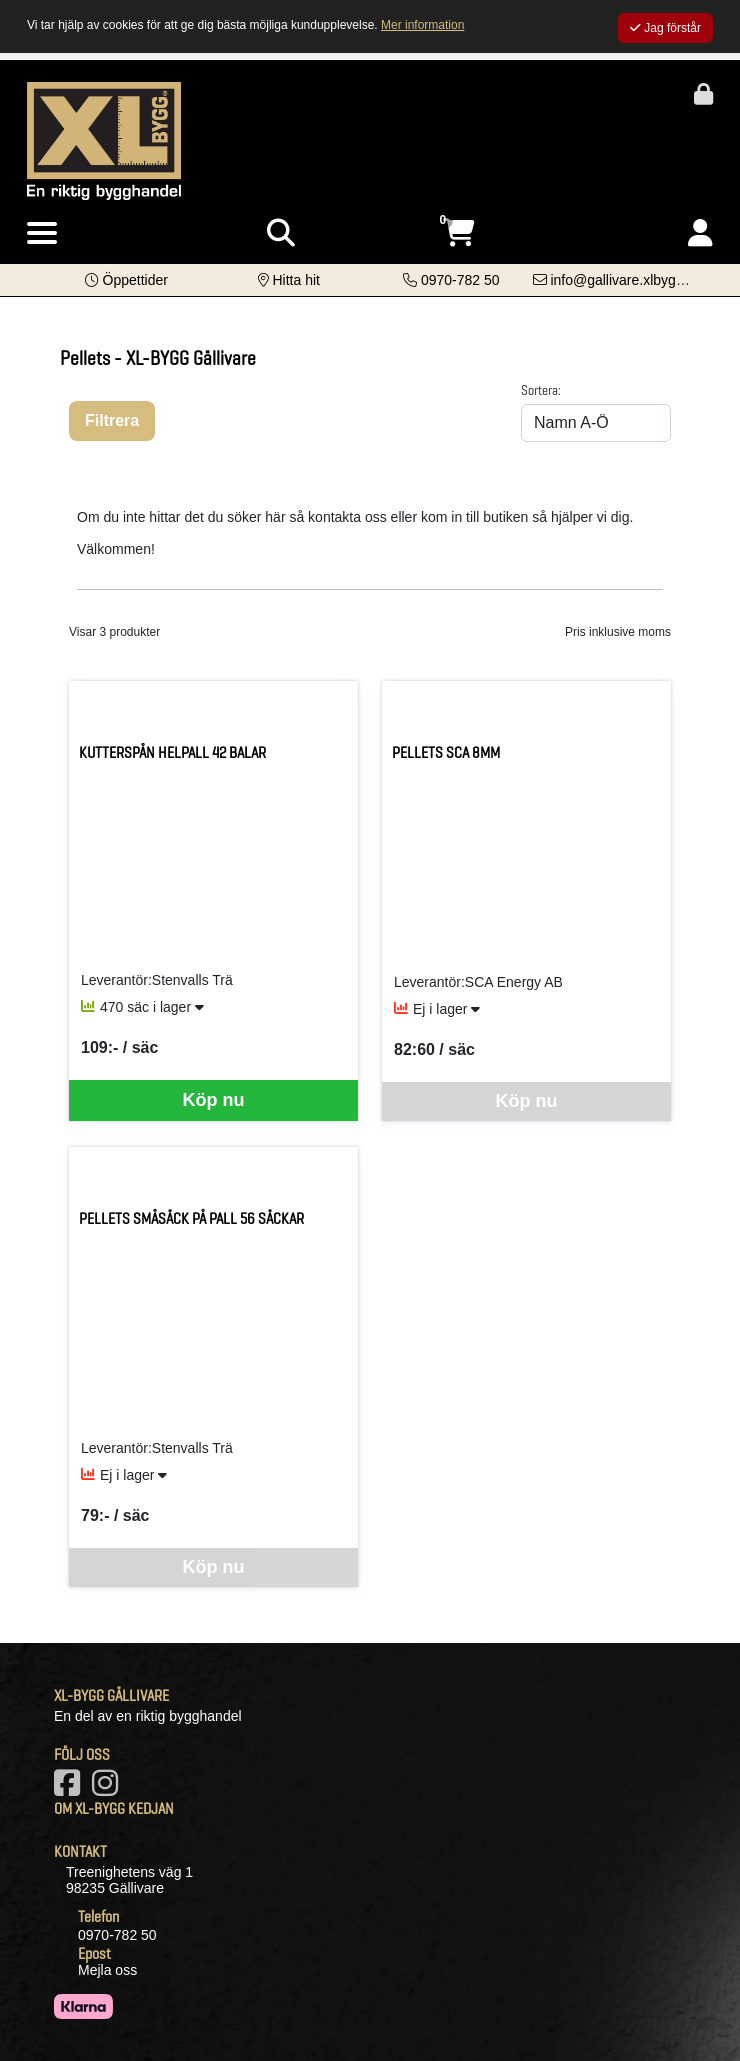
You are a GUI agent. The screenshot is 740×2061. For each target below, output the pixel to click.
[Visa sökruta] (281, 233)
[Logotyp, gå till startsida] (104, 140)
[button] (126, 280)
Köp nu (214, 1100)
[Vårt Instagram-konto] (109, 1789)
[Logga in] (700, 233)
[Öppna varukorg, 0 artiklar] (459, 233)
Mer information (422, 25)
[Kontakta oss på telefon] (451, 280)
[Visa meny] (42, 234)
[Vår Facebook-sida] (71, 1789)
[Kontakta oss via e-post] (618, 280)
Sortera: (541, 390)
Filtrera (112, 420)
